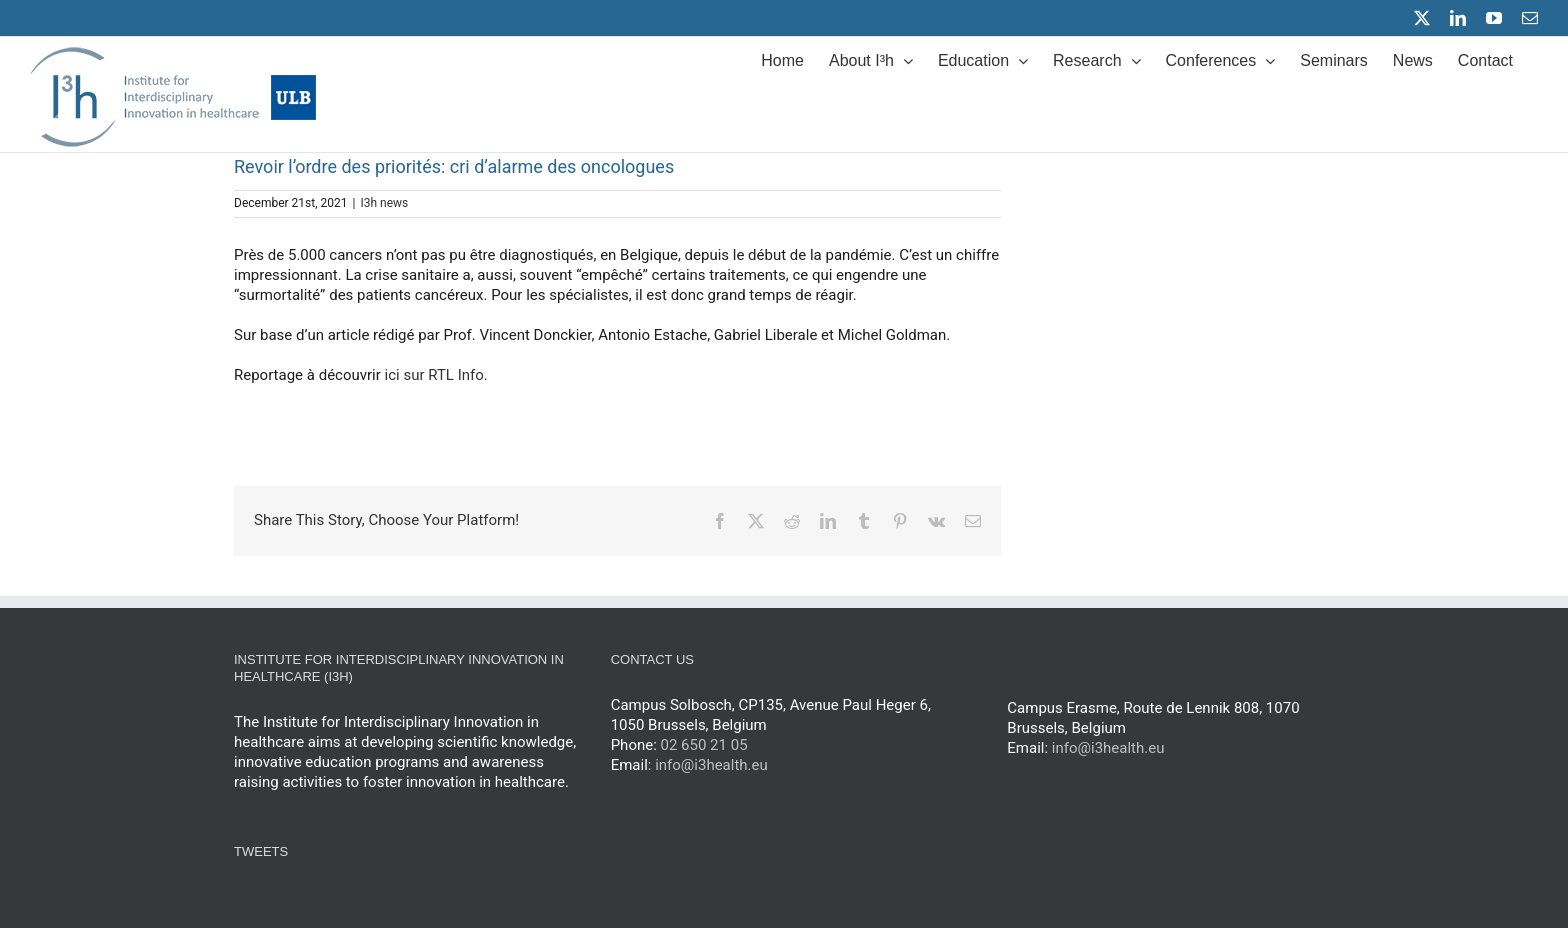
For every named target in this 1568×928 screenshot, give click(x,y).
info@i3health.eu (711, 765)
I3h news (384, 203)
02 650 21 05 (704, 745)
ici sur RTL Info (434, 375)
